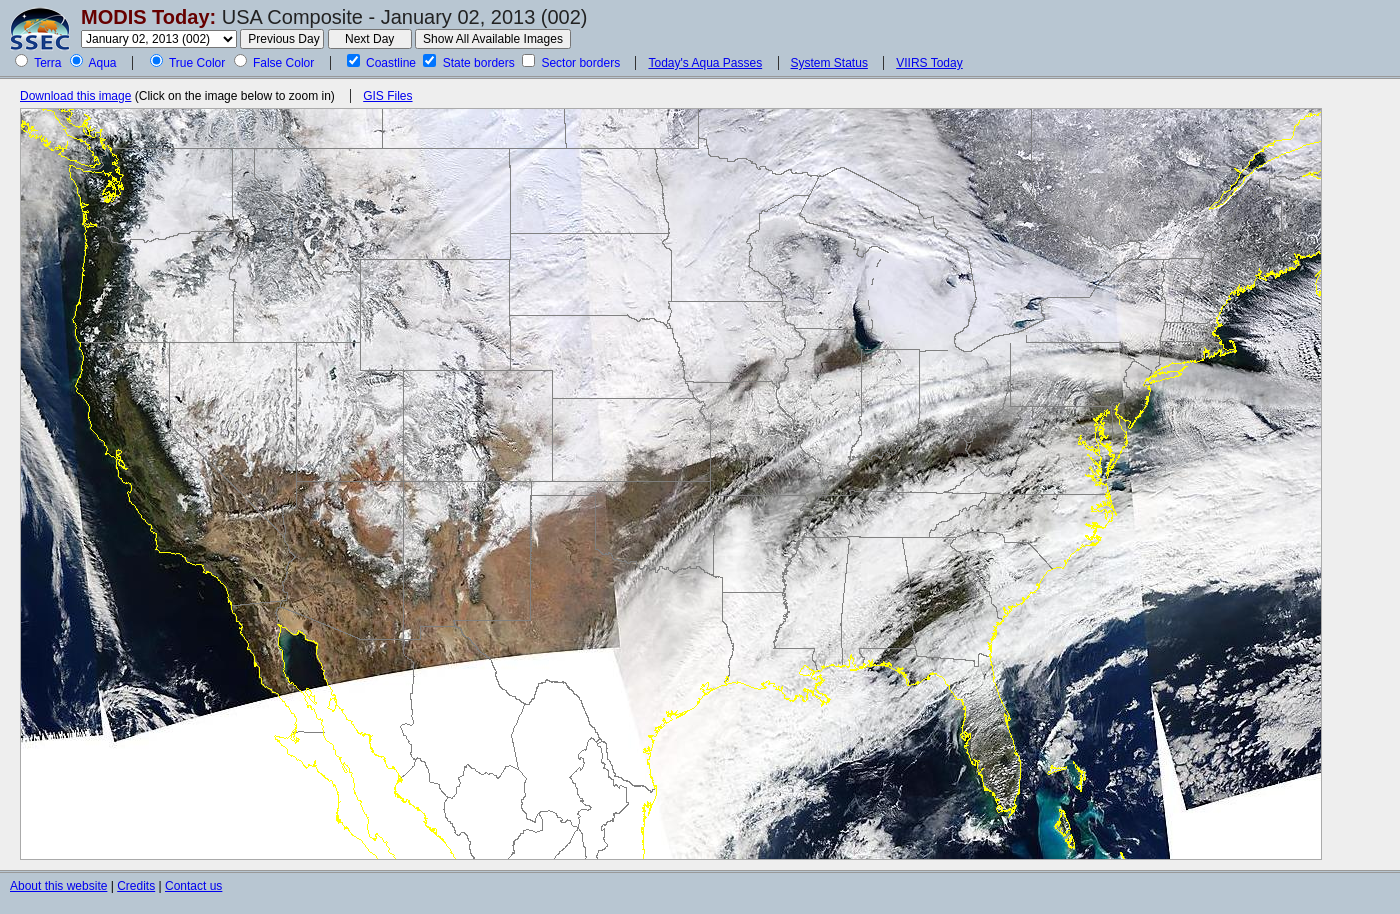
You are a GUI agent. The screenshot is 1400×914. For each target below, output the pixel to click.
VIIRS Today (929, 63)
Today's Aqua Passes (705, 63)
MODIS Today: (148, 17)
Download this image (75, 96)
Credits (136, 886)
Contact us (193, 886)
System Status (829, 63)
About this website (58, 886)
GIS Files (387, 96)
